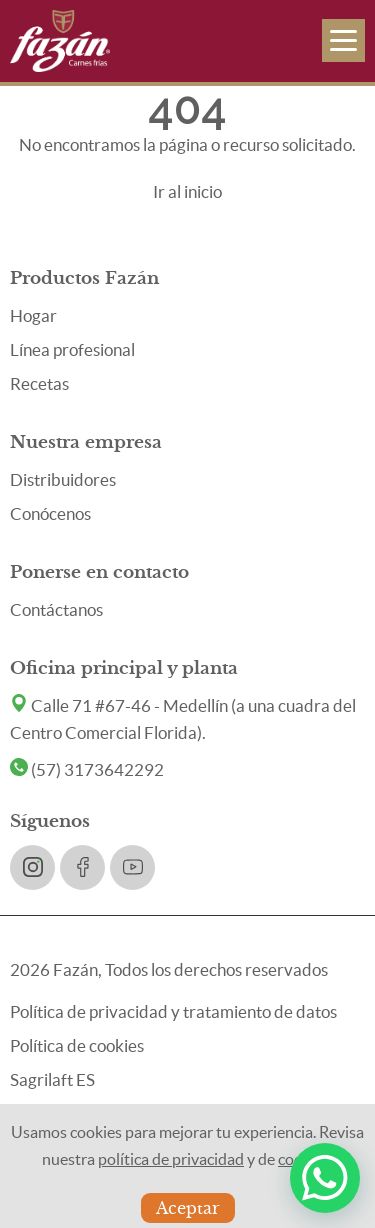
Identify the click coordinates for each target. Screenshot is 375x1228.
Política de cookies (77, 1045)
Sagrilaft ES (52, 1079)
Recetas (39, 383)
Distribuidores (63, 479)
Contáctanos (56, 609)
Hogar (33, 315)
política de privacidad (171, 1159)
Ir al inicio (187, 191)
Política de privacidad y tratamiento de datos (173, 1011)
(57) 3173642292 (87, 769)
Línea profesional (72, 349)
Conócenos (50, 513)
